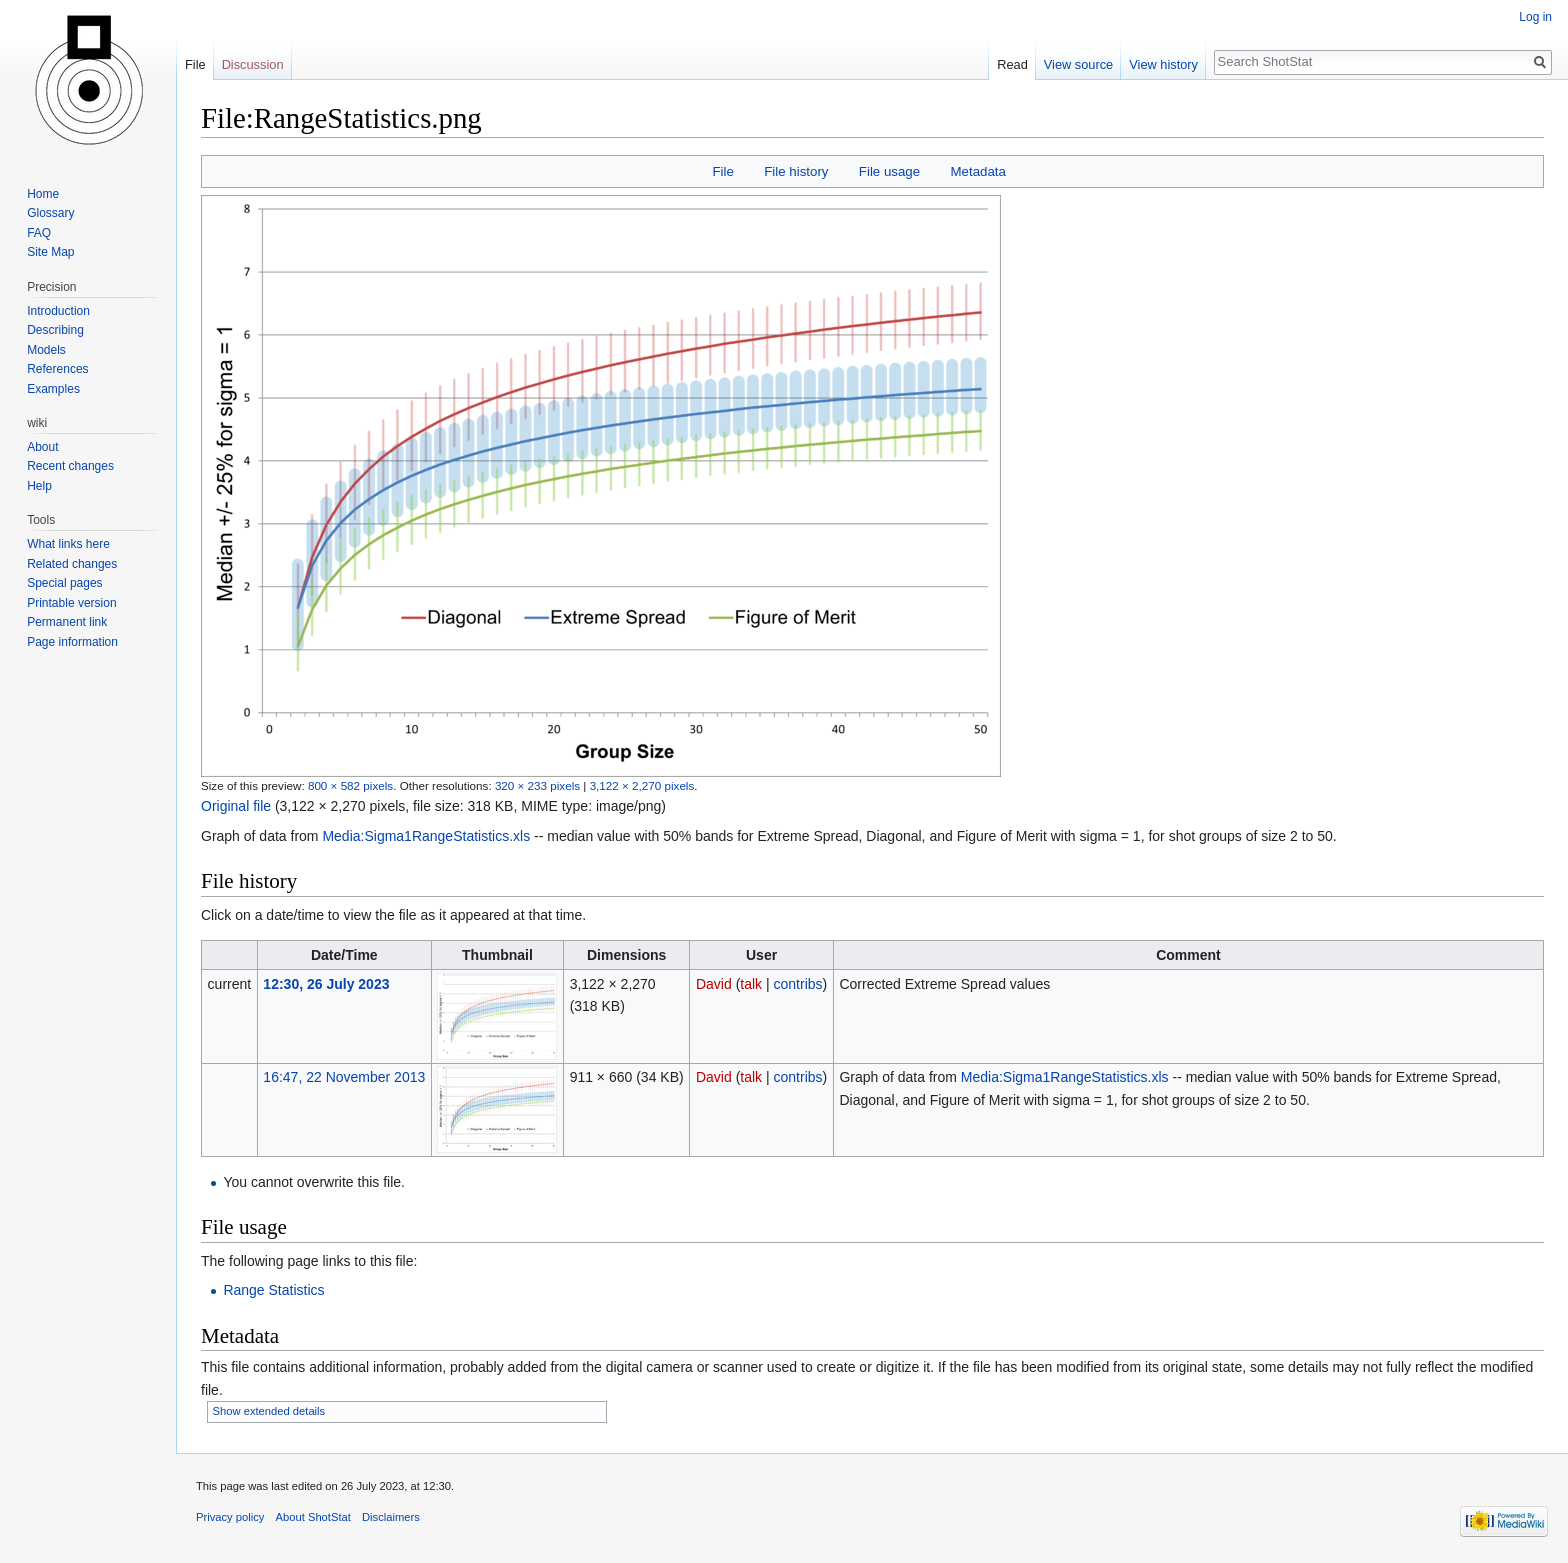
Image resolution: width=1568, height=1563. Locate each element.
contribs (798, 984)
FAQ (39, 233)
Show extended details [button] (269, 1411)
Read (1012, 64)
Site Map (50, 252)
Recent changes (70, 466)
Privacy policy (230, 1517)
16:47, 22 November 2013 (344, 1077)
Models (46, 350)
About (42, 447)
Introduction (58, 311)
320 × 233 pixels (537, 785)
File (722, 171)
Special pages (64, 583)
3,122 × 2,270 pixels (642, 785)
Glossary (50, 213)
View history (1163, 64)
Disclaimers (391, 1517)
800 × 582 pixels (350, 785)
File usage (889, 171)
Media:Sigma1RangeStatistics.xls (426, 836)
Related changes (72, 564)
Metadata (977, 171)
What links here (68, 544)
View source (1078, 64)
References (57, 369)
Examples (53, 389)
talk (751, 984)
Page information (72, 642)
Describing (55, 330)
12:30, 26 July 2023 (326, 984)
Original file (236, 806)
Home (43, 194)
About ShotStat (313, 1517)
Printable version (71, 603)
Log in (1535, 17)
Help (39, 486)
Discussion (253, 64)
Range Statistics (273, 1290)
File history (796, 171)
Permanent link (67, 622)
